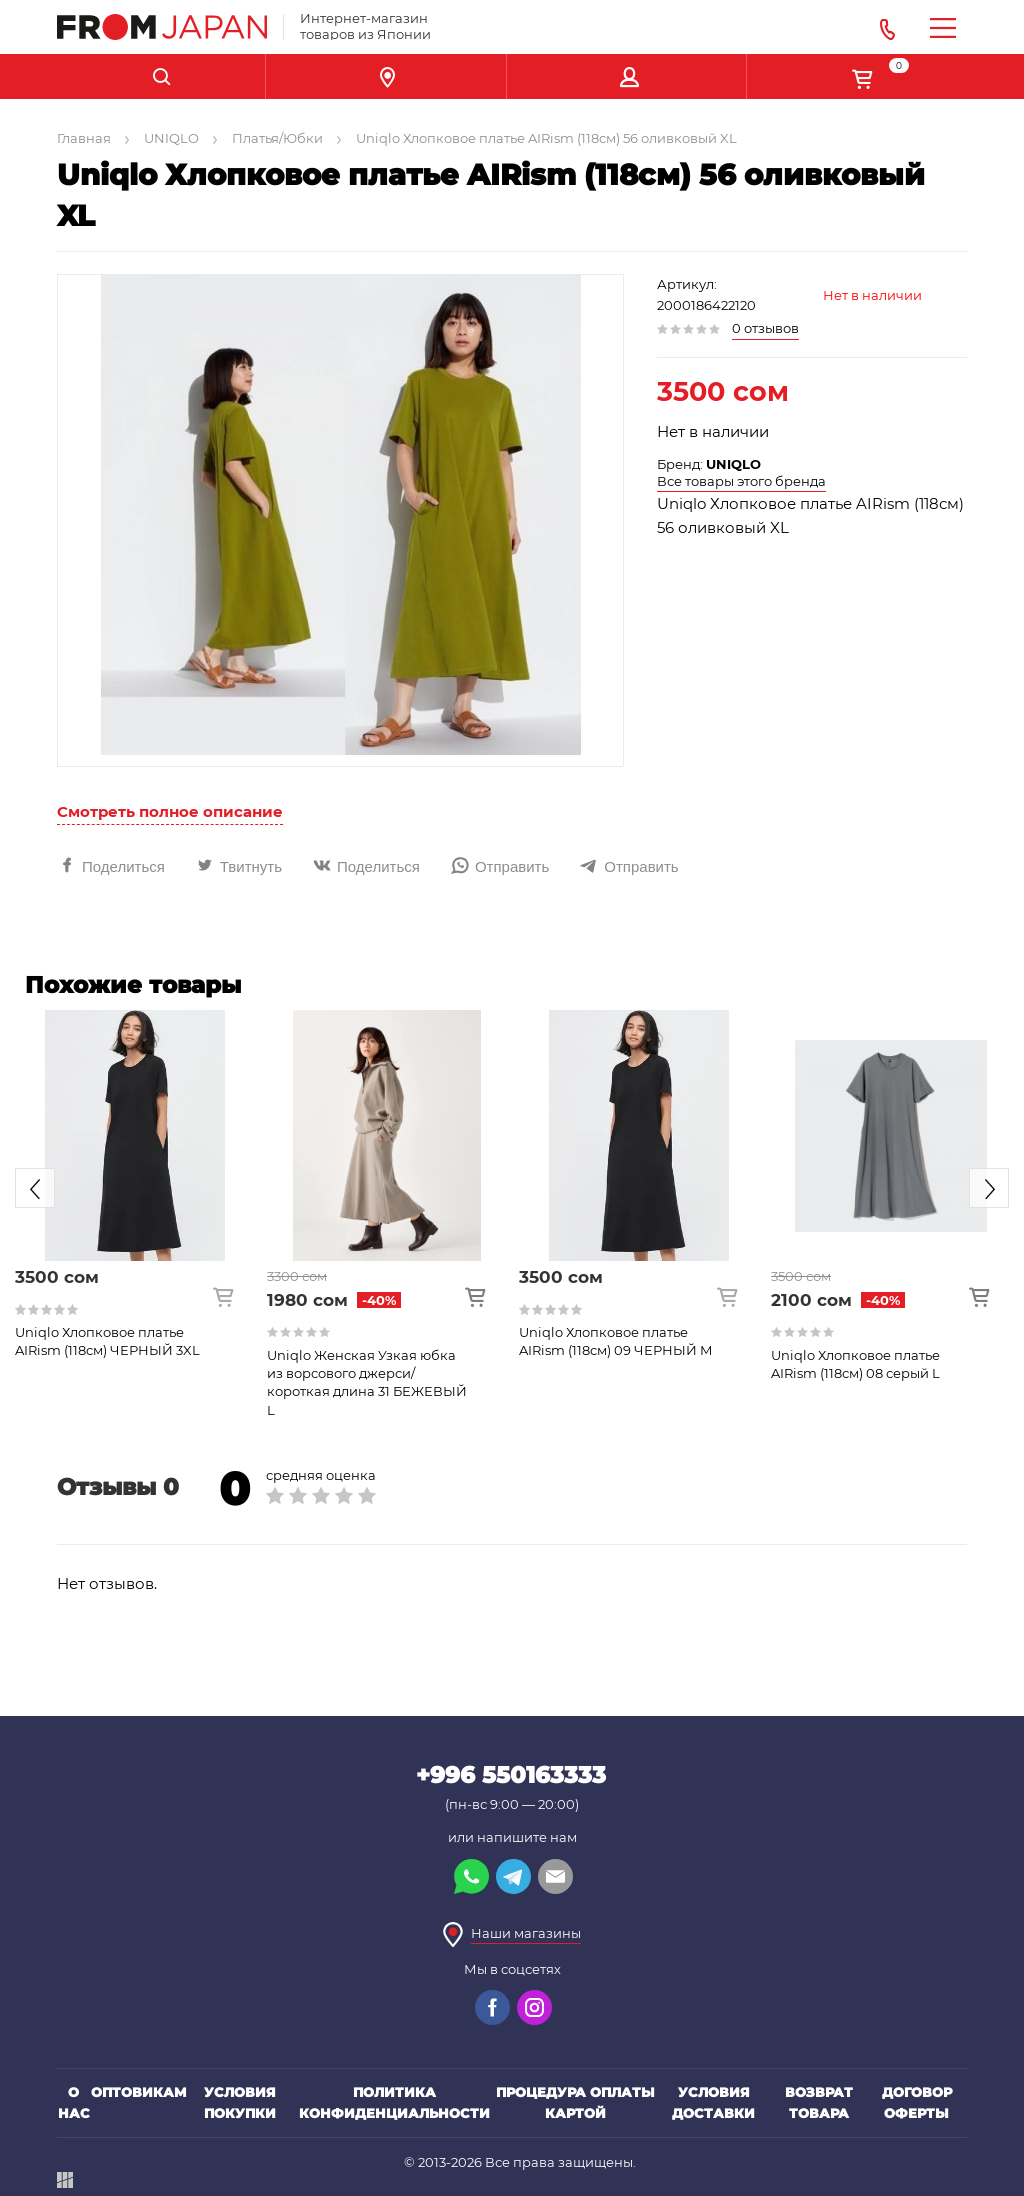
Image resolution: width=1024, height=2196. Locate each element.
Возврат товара (819, 2102)
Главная (84, 138)
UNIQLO (171, 138)
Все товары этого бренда (741, 481)
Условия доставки (713, 2102)
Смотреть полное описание (170, 811)
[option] (135, 1184)
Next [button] (989, 1188)
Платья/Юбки (277, 138)
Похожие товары (133, 985)
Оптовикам (139, 2092)
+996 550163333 (511, 1775)
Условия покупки (240, 2102)
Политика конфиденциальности (394, 2102)
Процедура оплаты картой (575, 2102)
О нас (74, 2102)
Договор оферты (917, 2102)
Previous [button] (35, 1188)
